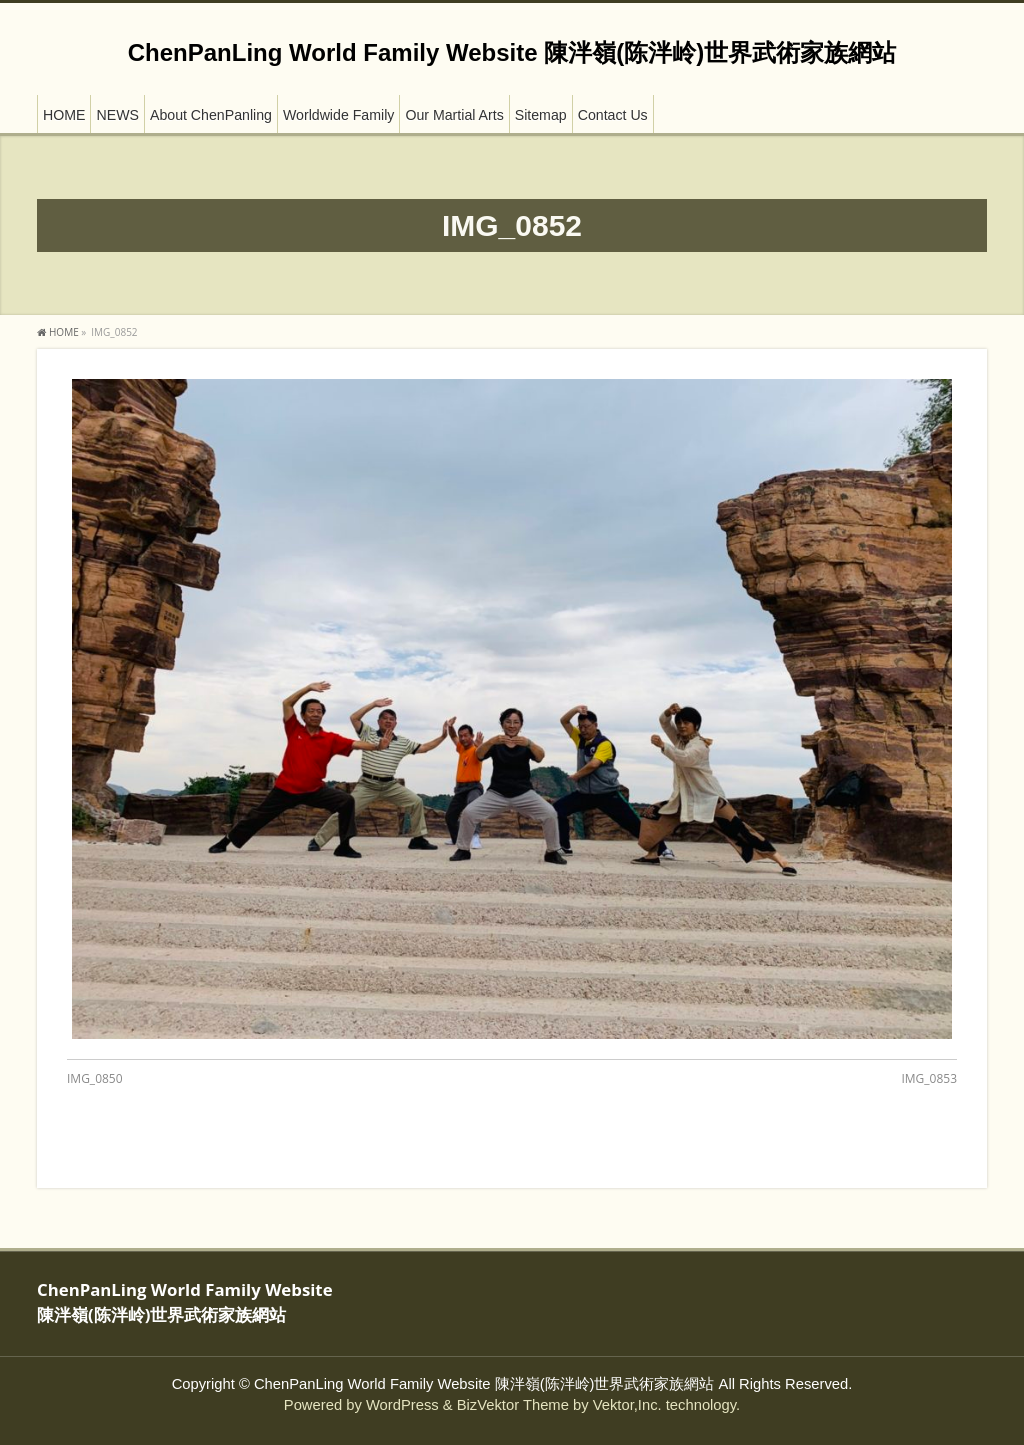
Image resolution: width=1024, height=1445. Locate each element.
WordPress (402, 1405)
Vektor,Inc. (627, 1405)
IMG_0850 (95, 1078)
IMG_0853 (929, 1078)
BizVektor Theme (513, 1405)
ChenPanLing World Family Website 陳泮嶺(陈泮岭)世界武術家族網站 (512, 52)
